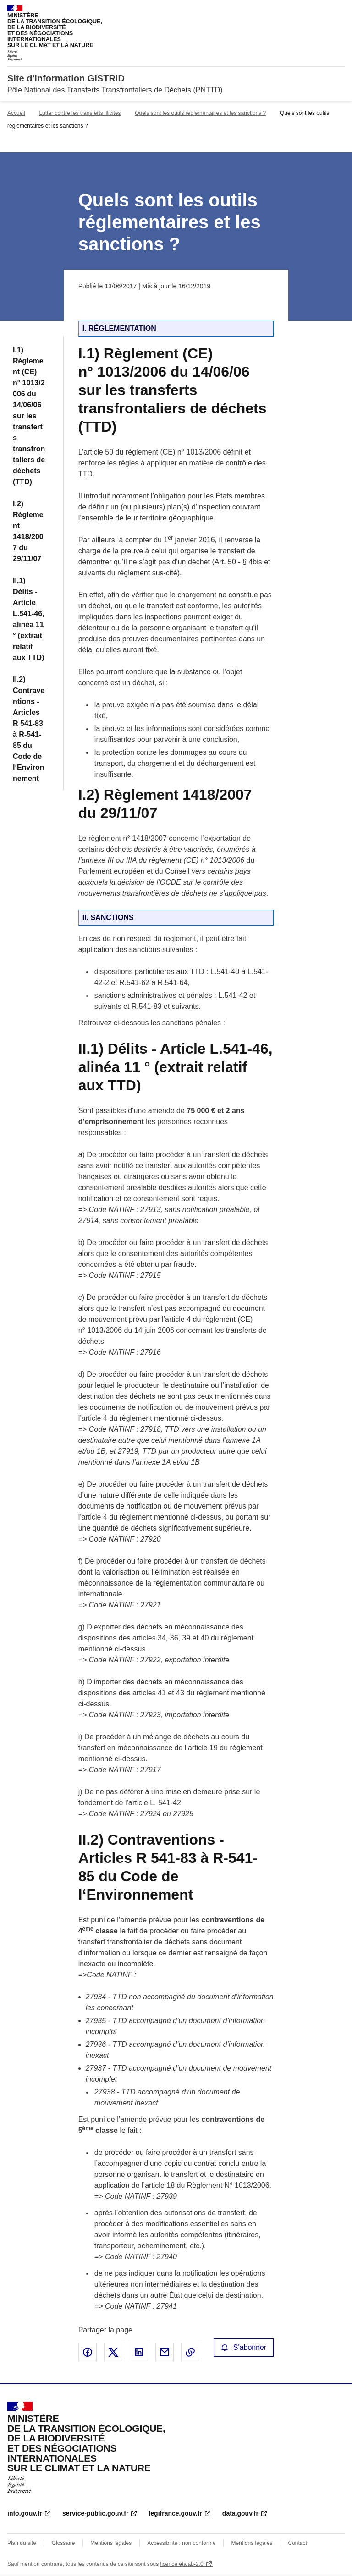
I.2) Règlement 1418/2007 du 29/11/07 (28, 531)
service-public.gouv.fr (95, 2513)
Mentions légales (111, 2543)
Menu (339, 11)
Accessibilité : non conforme (181, 2543)
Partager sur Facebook (87, 2352)
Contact (297, 2543)
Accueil (16, 113)
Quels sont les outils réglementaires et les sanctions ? (200, 113)
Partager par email (164, 2352)
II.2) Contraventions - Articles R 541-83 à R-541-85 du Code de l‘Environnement (28, 729)
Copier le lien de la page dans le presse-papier (190, 2352)
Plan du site (21, 2543)
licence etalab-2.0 (182, 2564)
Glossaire (63, 2543)
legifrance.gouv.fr (175, 2513)
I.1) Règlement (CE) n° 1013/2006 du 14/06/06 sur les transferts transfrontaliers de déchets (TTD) (29, 416)
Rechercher (321, 11)
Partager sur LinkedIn (139, 2352)
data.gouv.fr (240, 2513)
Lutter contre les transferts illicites (80, 113)
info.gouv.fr (24, 2513)
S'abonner (244, 2347)
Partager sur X (113, 2352)
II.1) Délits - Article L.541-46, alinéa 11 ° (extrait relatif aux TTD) (28, 619)
